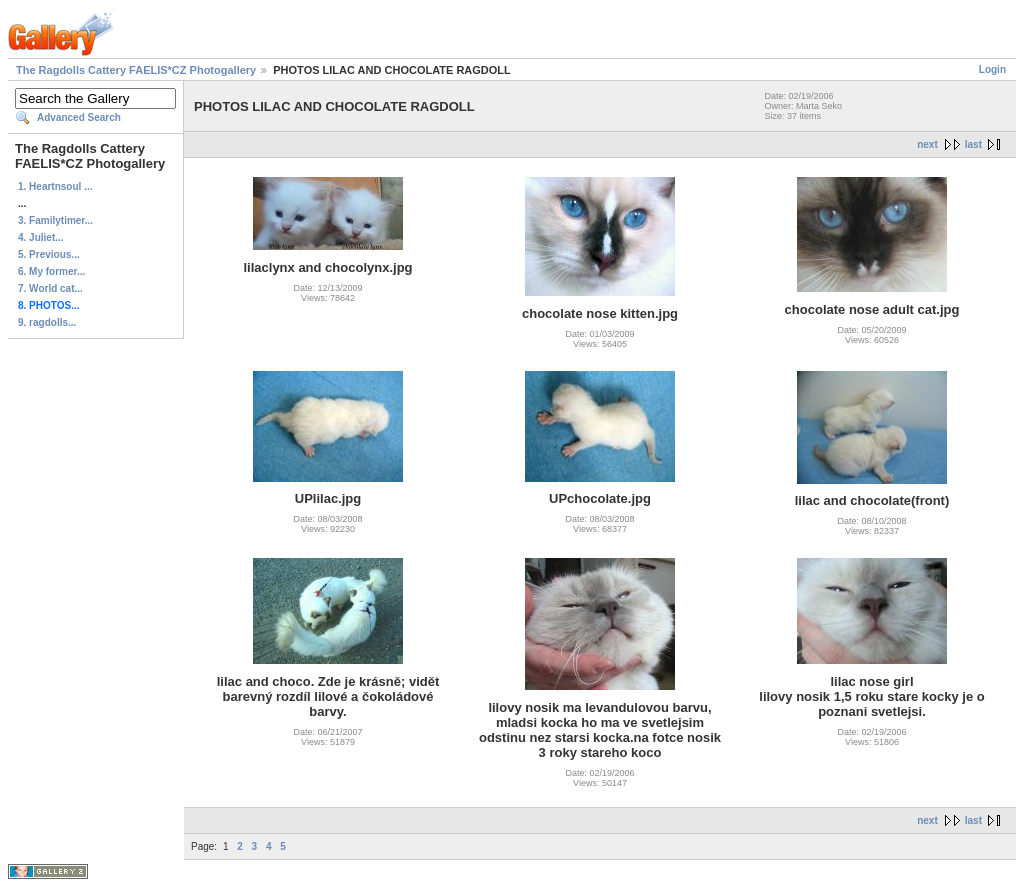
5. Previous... (49, 254)
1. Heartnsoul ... (55, 186)
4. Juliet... (41, 237)
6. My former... (51, 271)
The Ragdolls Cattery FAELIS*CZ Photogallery (136, 70)
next (927, 144)
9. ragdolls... (47, 322)
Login (992, 69)
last (973, 144)
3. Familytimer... (55, 220)
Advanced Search (79, 117)
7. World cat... (50, 288)
